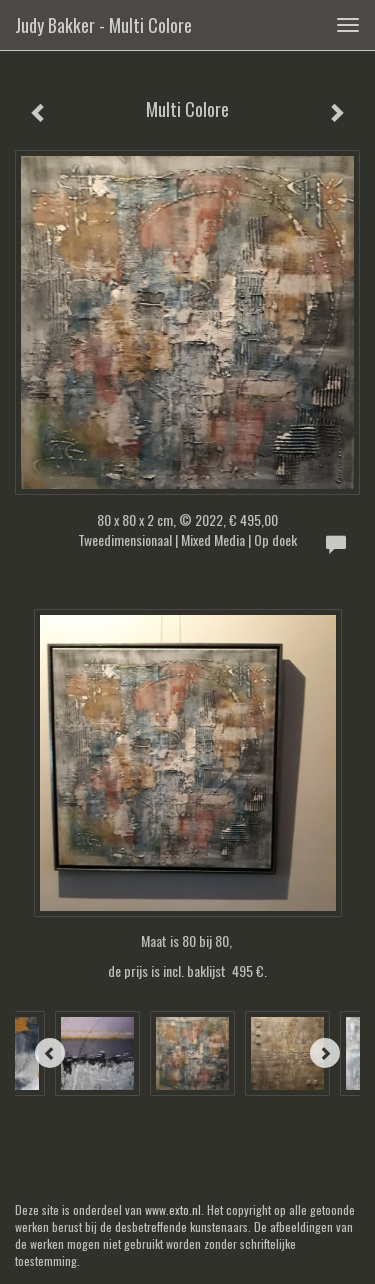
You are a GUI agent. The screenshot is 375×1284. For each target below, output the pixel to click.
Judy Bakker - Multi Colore (103, 25)
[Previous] (50, 1053)
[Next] (325, 1053)
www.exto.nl (173, 1209)
